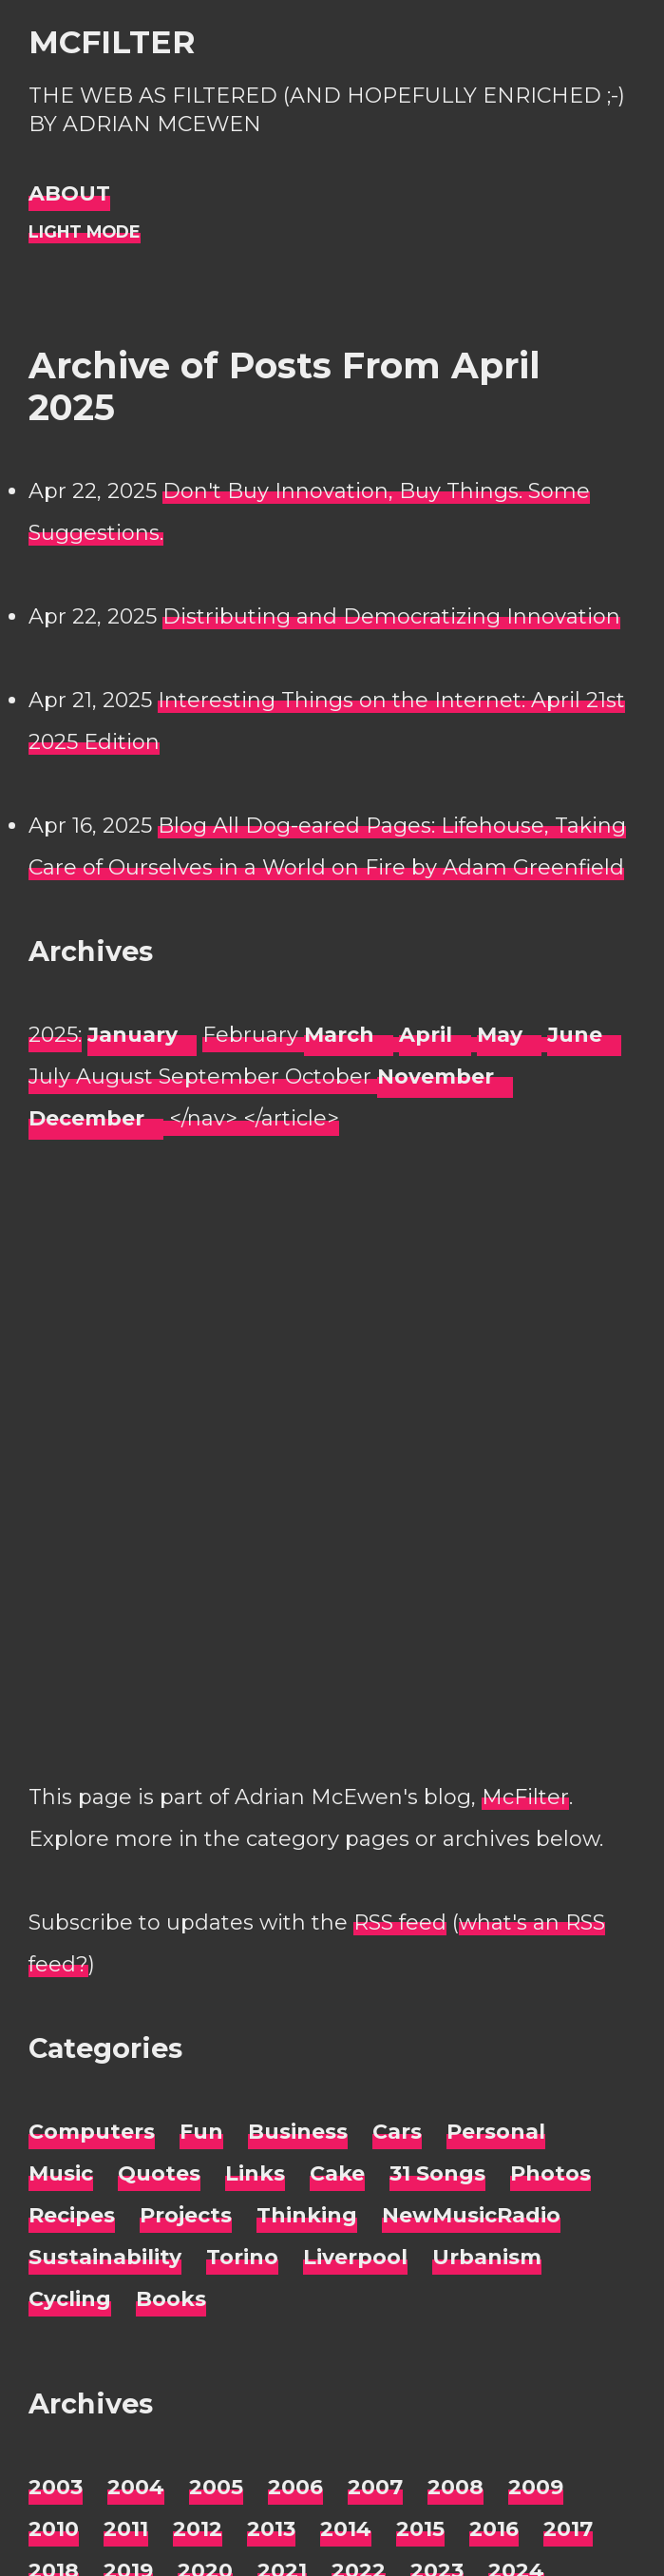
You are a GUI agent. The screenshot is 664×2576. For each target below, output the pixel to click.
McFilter (111, 42)
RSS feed (399, 1922)
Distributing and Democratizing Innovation (391, 616)
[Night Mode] (84, 232)
